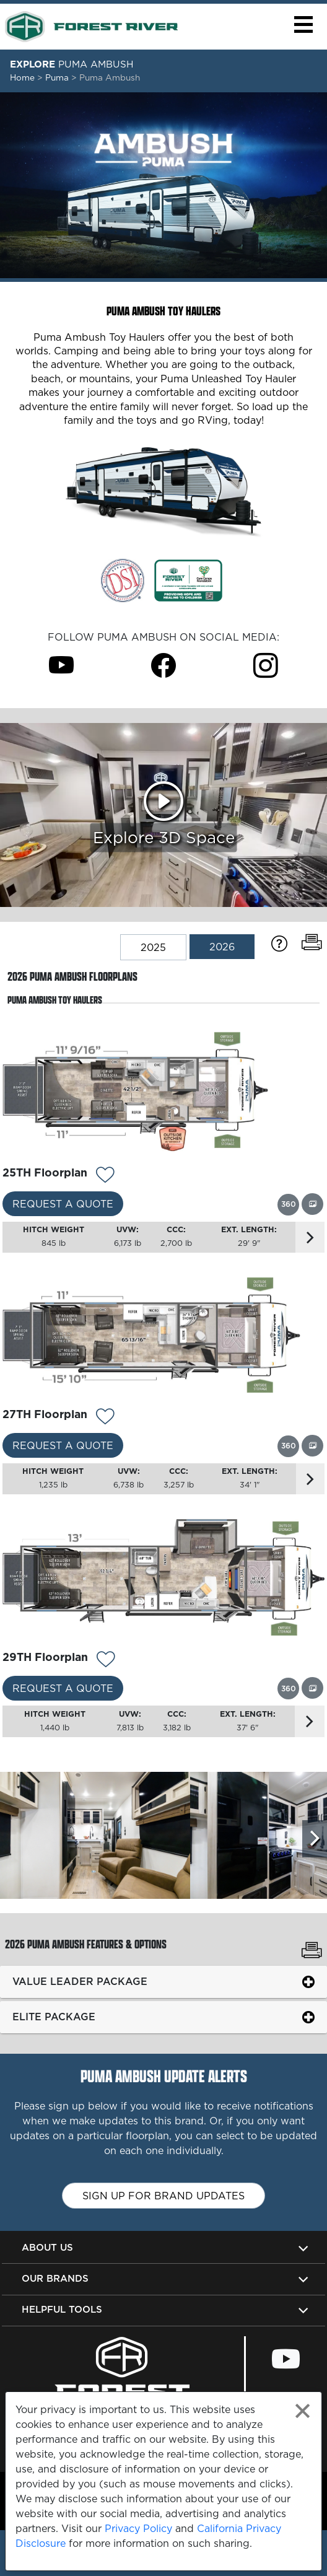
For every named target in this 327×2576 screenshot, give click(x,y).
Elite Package (53, 2016)
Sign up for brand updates (163, 2195)
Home (22, 77)
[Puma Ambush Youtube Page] (61, 665)
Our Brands (55, 2278)
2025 (153, 947)
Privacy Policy (138, 2528)
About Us (47, 2247)
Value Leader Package (79, 1981)
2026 (222, 946)
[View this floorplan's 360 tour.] (288, 1204)
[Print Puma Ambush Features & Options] (312, 1952)
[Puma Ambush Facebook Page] (163, 665)
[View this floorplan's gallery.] (312, 1203)
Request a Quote (62, 1204)
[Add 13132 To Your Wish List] (105, 1176)
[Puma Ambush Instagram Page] (265, 665)
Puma (58, 77)
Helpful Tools (62, 2309)
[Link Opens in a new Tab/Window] (122, 579)
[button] (303, 24)
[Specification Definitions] (279, 943)
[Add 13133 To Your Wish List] (105, 1418)
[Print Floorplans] (312, 943)
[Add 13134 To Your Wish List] (106, 1660)
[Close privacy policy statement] (303, 2411)
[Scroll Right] (314, 1838)
